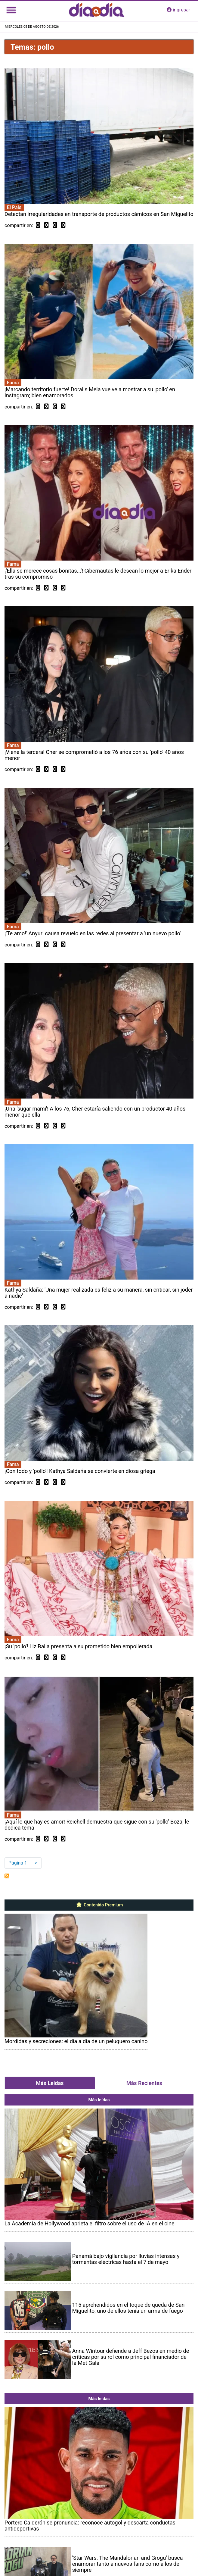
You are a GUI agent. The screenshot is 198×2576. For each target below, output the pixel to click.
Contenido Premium (99, 1905)
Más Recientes (144, 2083)
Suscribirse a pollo (7, 1876)
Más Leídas (49, 2083)
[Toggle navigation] (11, 10)
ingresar (178, 10)
